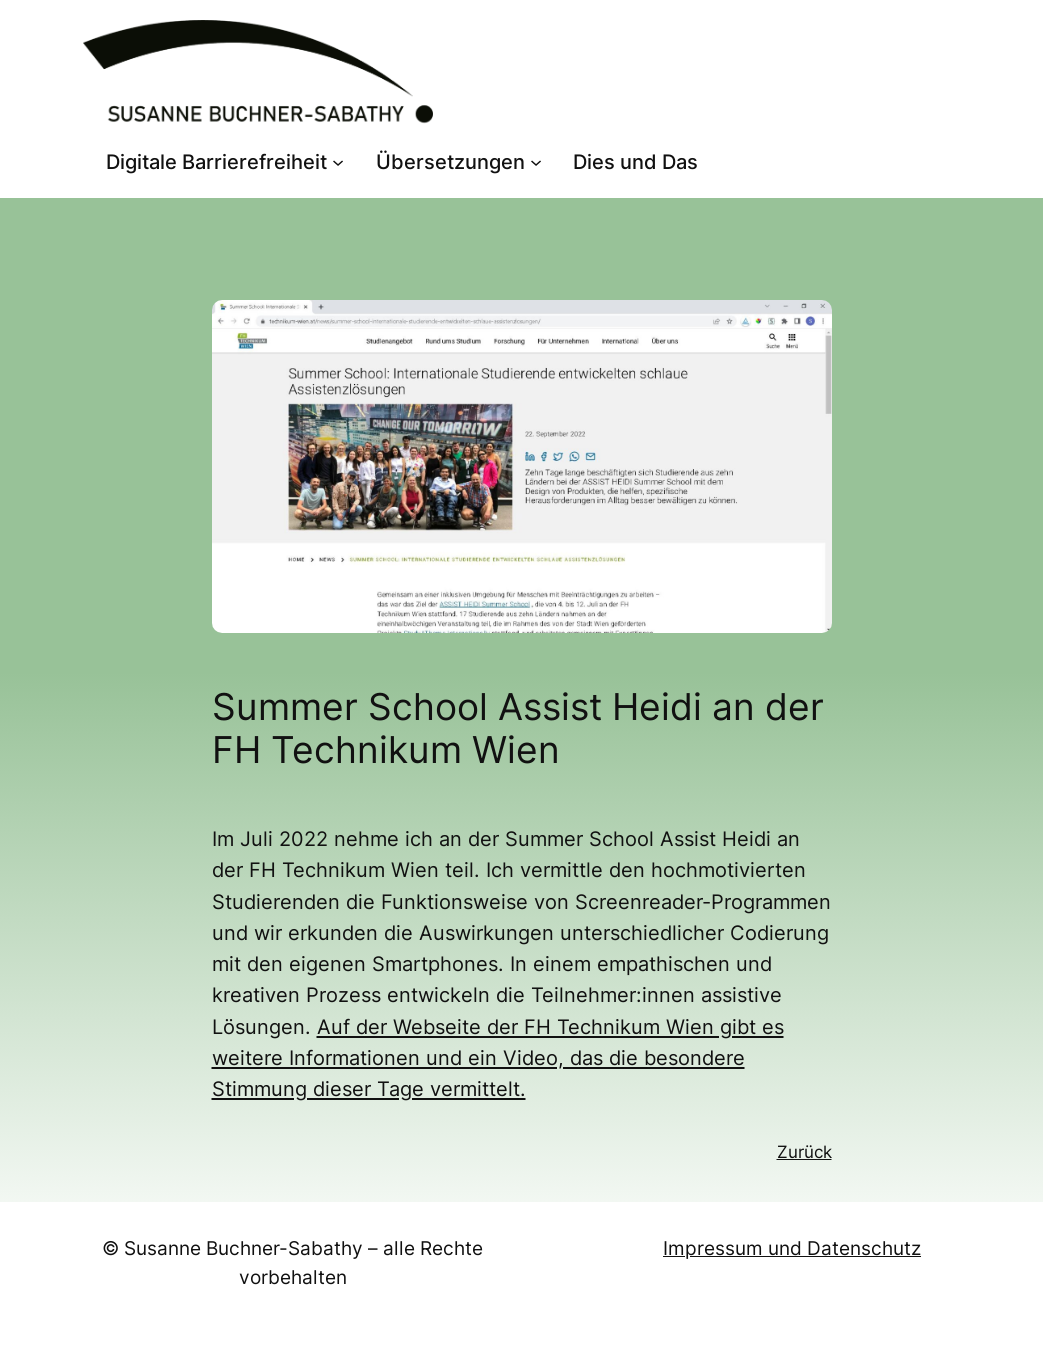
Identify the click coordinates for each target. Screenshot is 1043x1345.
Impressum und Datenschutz (792, 1248)
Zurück (804, 1152)
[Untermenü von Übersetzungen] (536, 162)
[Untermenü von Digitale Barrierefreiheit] (338, 162)
